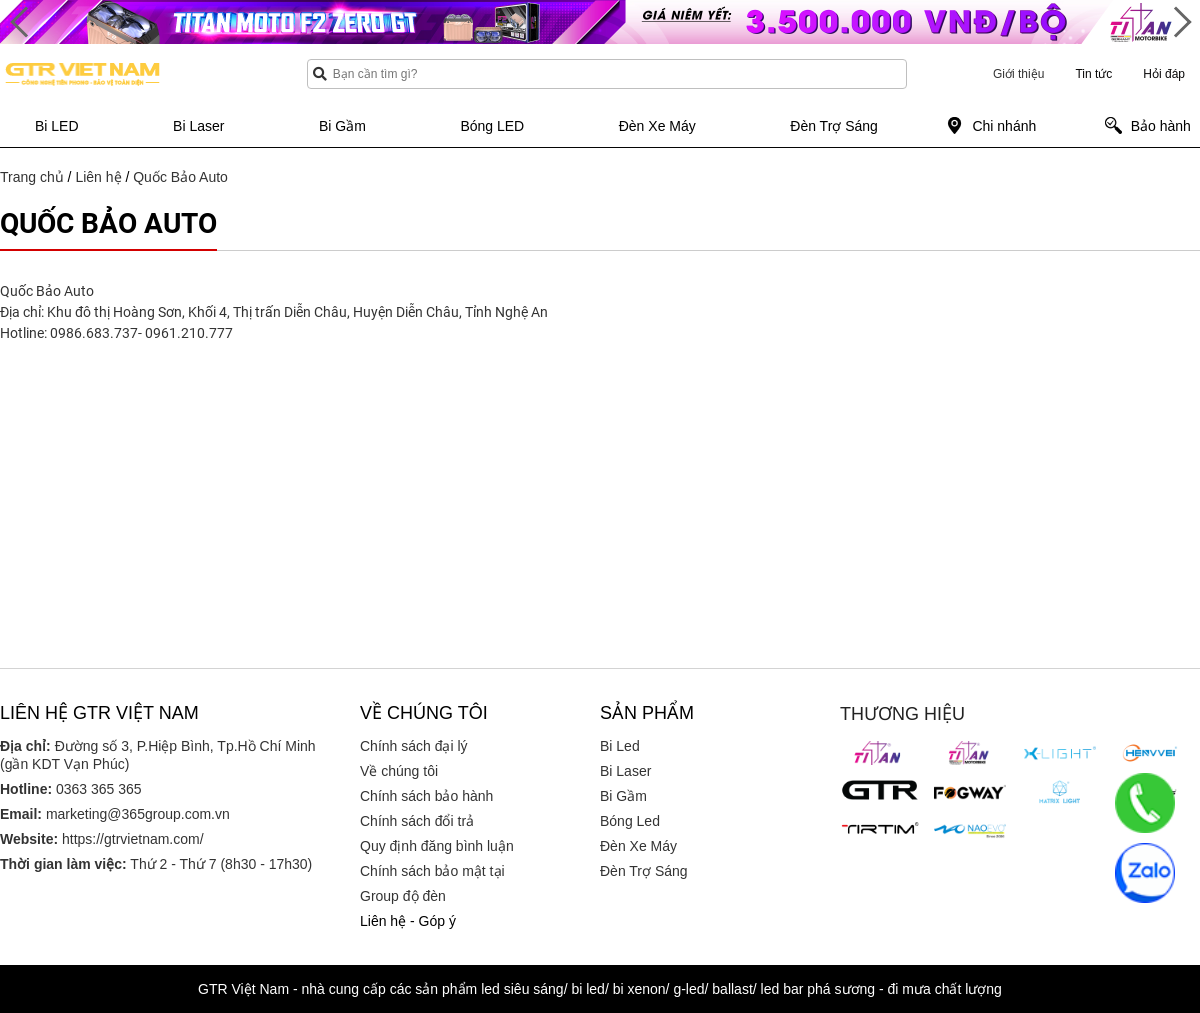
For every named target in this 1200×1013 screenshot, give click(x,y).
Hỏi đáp (1164, 74)
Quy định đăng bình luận (437, 846)
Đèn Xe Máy (638, 846)
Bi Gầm (623, 796)
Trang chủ (32, 177)
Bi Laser (625, 771)
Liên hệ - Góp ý (408, 921)
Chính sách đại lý (414, 746)
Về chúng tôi (399, 771)
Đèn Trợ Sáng (644, 871)
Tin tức (1093, 74)
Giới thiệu (1018, 74)
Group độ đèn (403, 896)
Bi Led (620, 746)
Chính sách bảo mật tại (432, 871)
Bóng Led (630, 821)
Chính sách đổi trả (417, 821)
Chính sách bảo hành (426, 796)
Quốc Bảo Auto (180, 177)
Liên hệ (98, 177)
